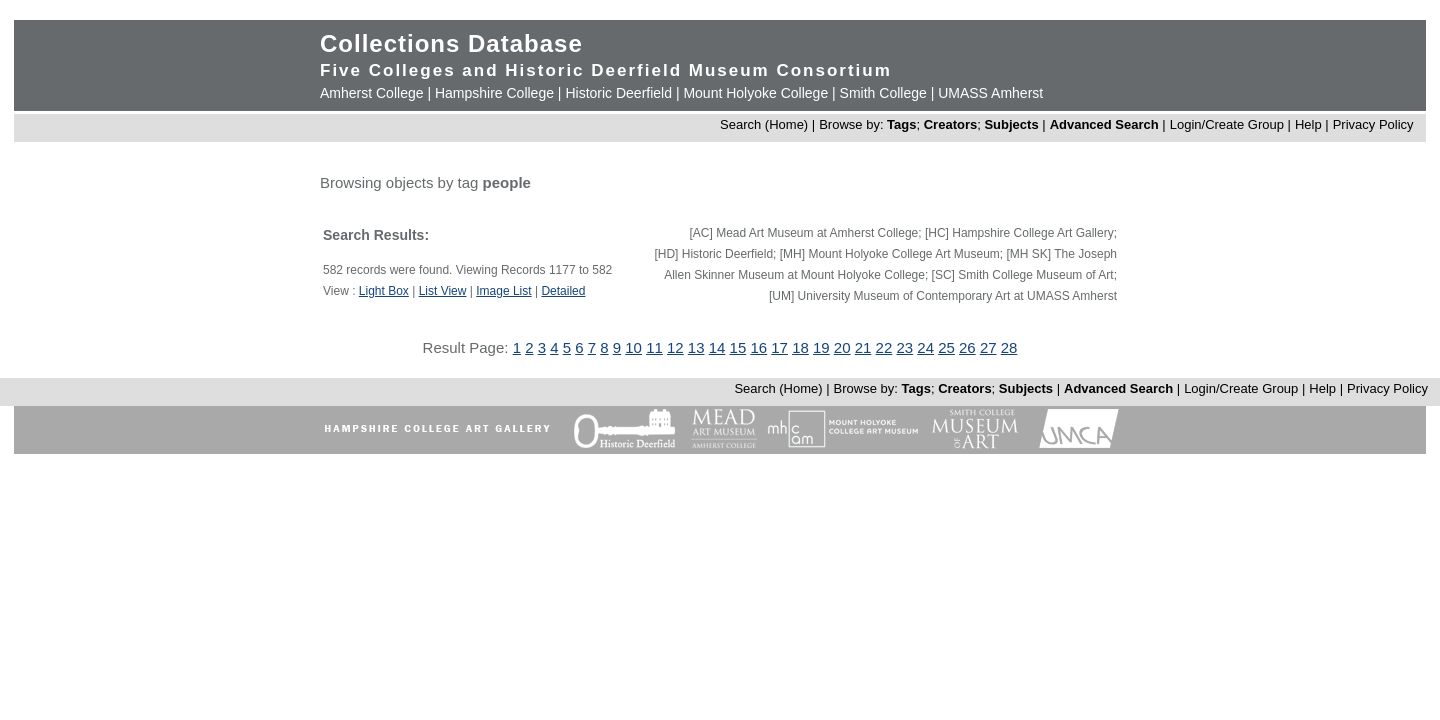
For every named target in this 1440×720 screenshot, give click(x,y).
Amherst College (372, 93)
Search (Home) (764, 124)
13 (696, 347)
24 (925, 347)
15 (738, 347)
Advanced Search (1104, 124)
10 (633, 347)
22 (884, 347)
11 (654, 347)
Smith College (883, 93)
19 (821, 347)
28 (1009, 347)
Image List (503, 291)
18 (800, 347)
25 (946, 347)
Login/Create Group (1229, 124)
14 (717, 347)
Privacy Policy (1373, 124)
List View (443, 291)
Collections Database (451, 43)
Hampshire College (494, 93)
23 (904, 347)
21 (863, 347)
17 (779, 347)
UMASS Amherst (990, 93)
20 (842, 347)
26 (967, 347)
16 (758, 347)
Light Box (384, 291)
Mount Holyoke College (755, 93)
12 (675, 347)
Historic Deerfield (618, 93)
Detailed (563, 291)
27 (988, 347)
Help (1308, 124)
